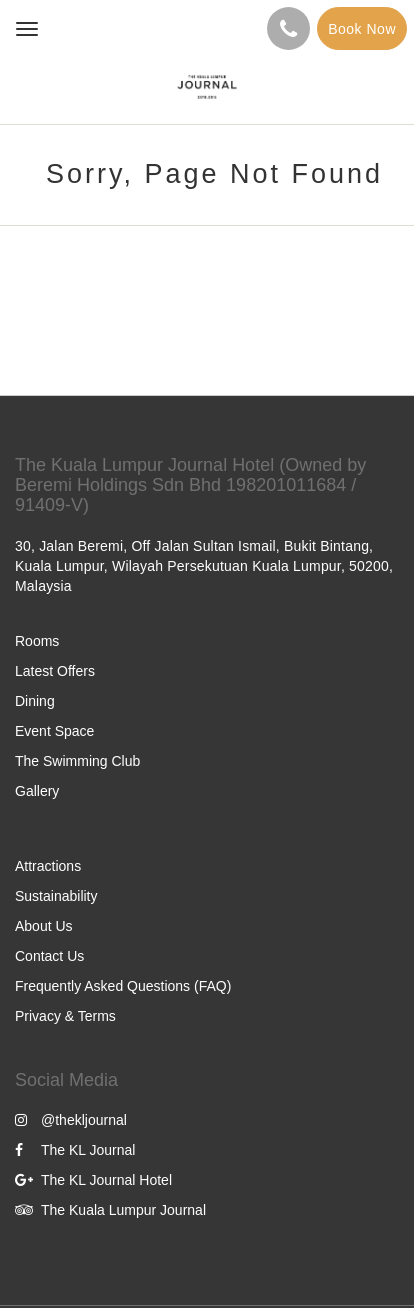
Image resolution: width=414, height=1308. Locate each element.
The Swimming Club (77, 761)
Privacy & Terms (65, 1016)
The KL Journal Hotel (93, 1180)
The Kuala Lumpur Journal (110, 1210)
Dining (35, 701)
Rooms (37, 641)
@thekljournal (71, 1120)
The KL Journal (75, 1150)
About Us (44, 926)
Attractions (48, 866)
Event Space (54, 731)
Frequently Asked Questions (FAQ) (123, 986)
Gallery (37, 791)
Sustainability (56, 896)
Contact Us (49, 956)
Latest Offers (55, 671)
